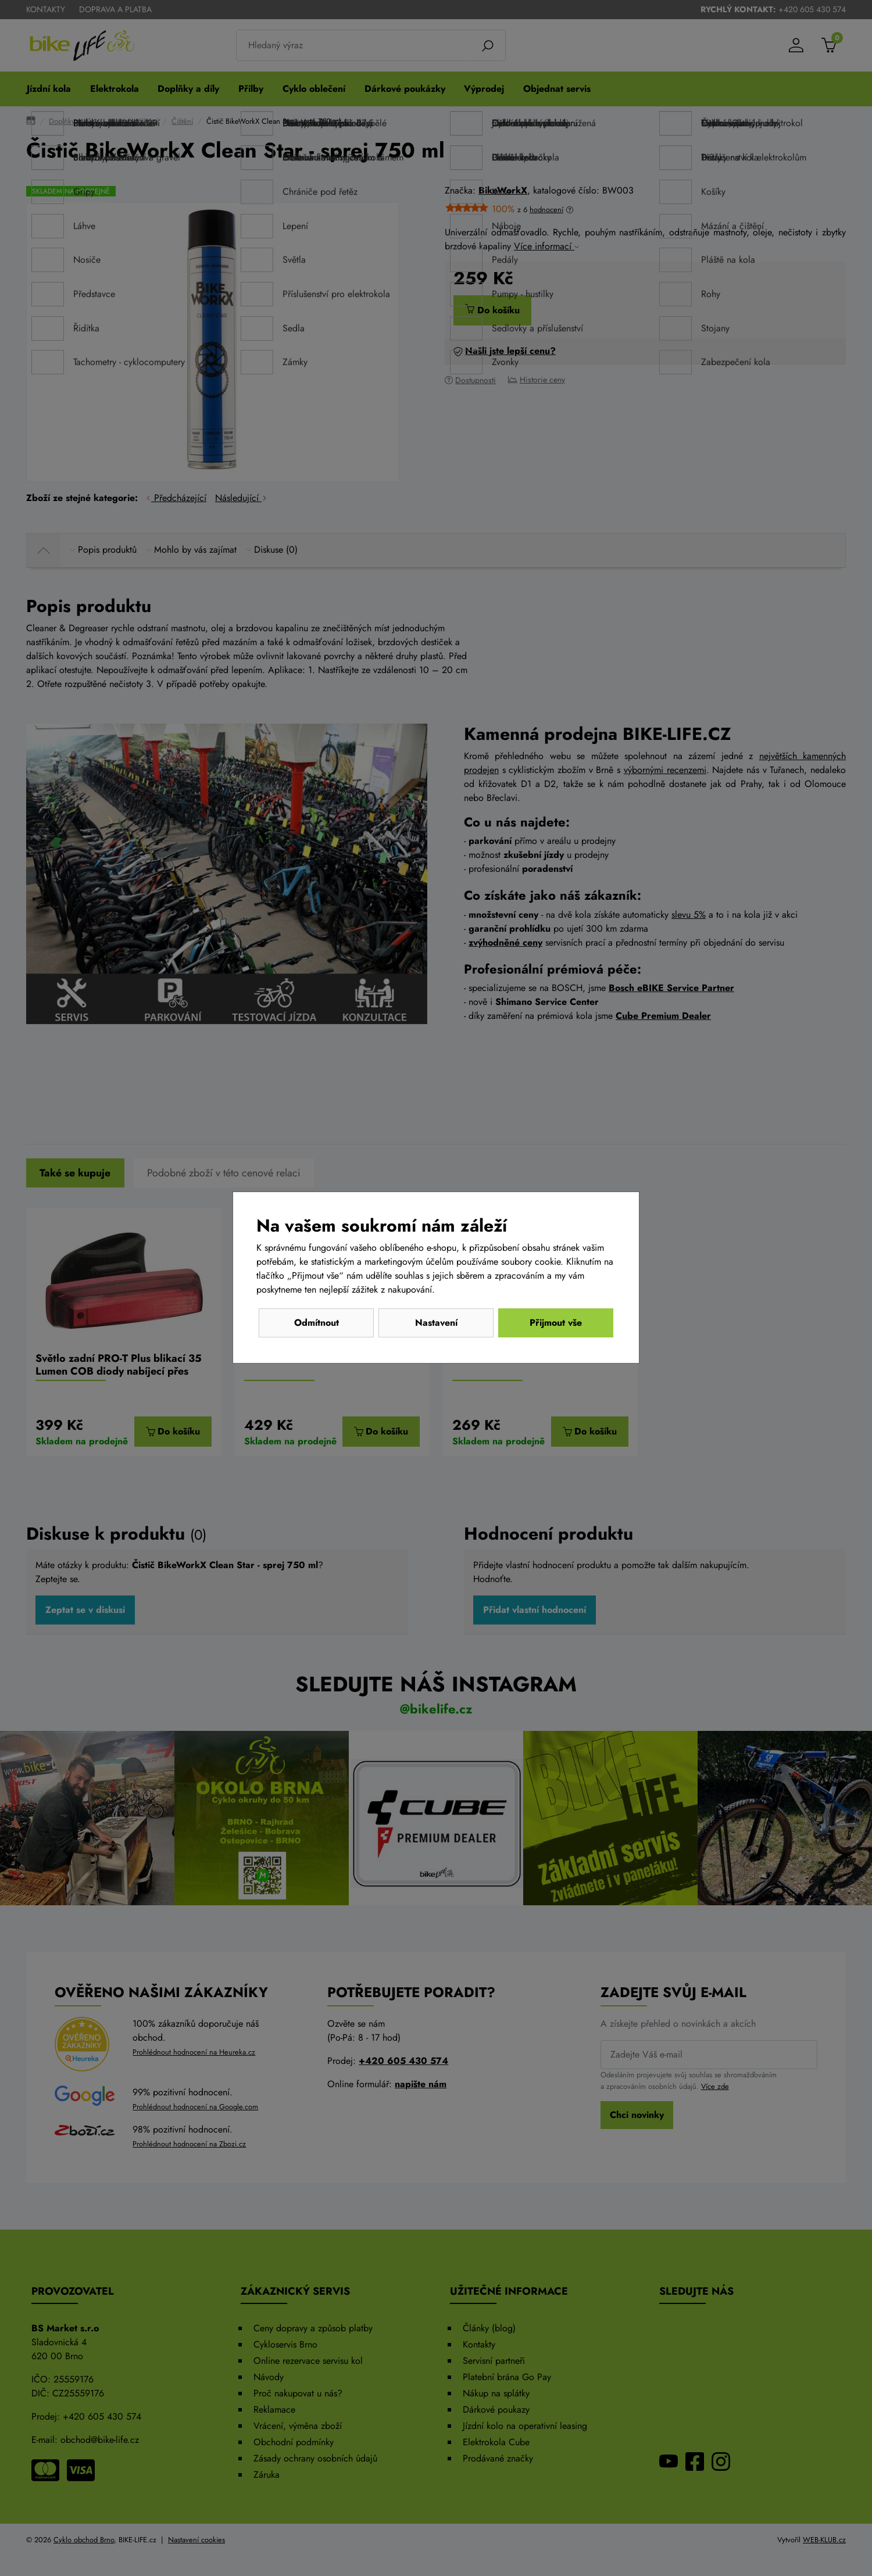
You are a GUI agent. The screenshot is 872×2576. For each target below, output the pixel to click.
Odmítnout (316, 1322)
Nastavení (436, 1322)
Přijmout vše (556, 1322)
